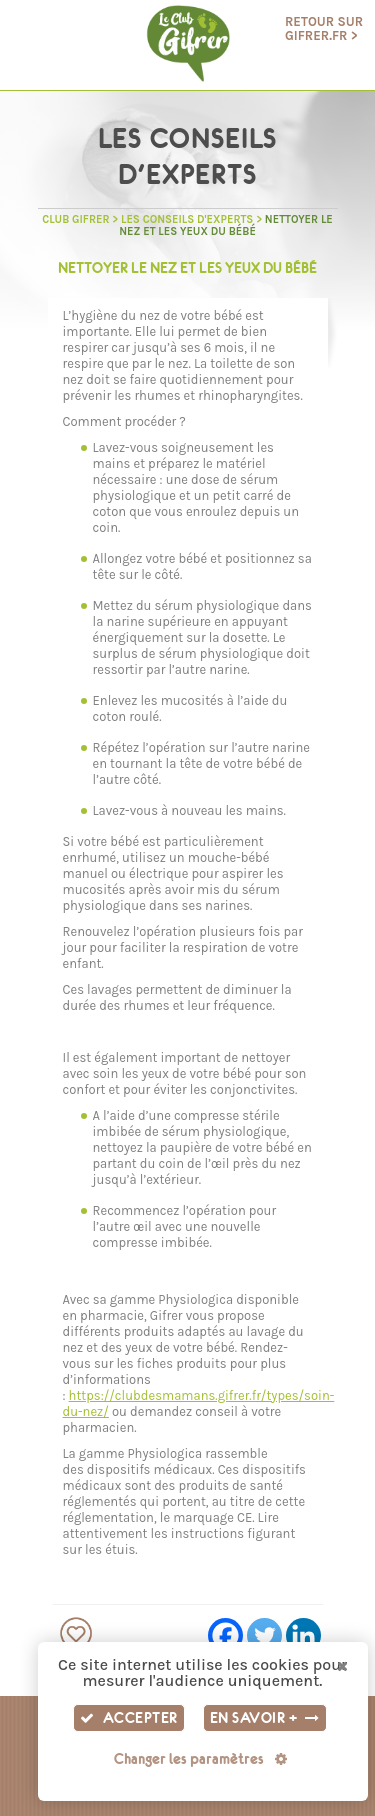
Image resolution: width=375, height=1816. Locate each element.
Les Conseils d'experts (187, 219)
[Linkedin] (303, 1635)
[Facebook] (225, 1635)
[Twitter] (264, 1635)
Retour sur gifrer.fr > (324, 29)
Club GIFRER (75, 219)
